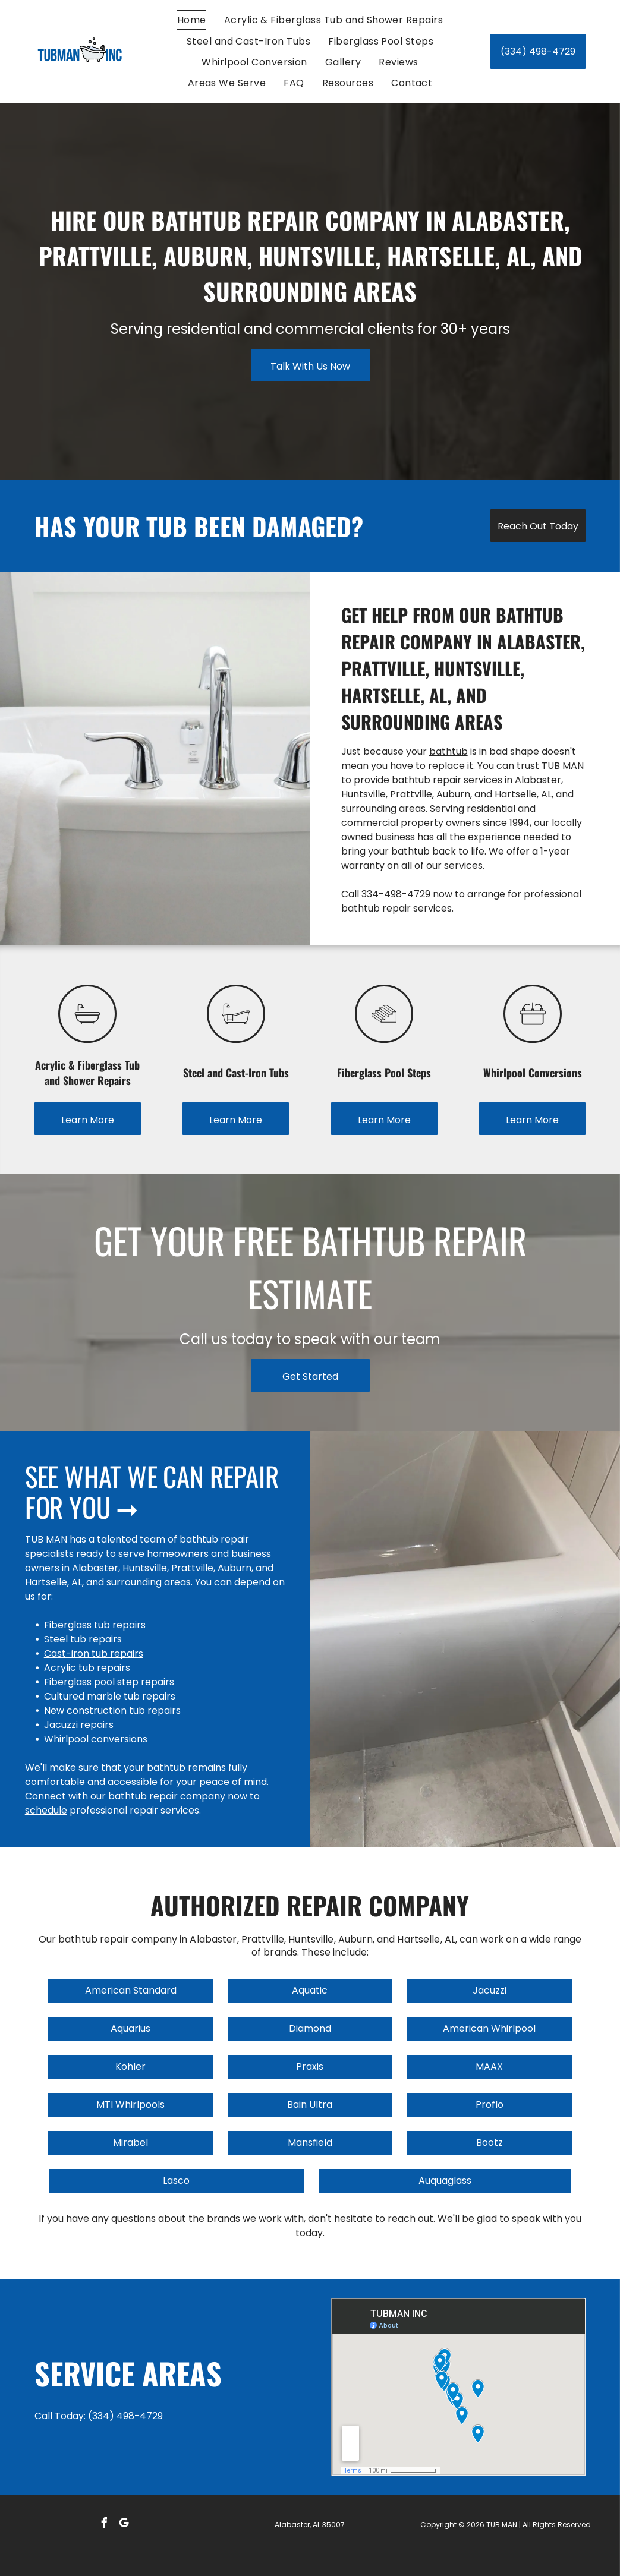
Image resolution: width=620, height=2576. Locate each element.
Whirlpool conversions (95, 1739)
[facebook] (104, 2524)
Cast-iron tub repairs (93, 1653)
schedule (46, 1810)
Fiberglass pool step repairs (109, 1682)
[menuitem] (191, 20)
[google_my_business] (124, 2524)
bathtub (448, 751)
